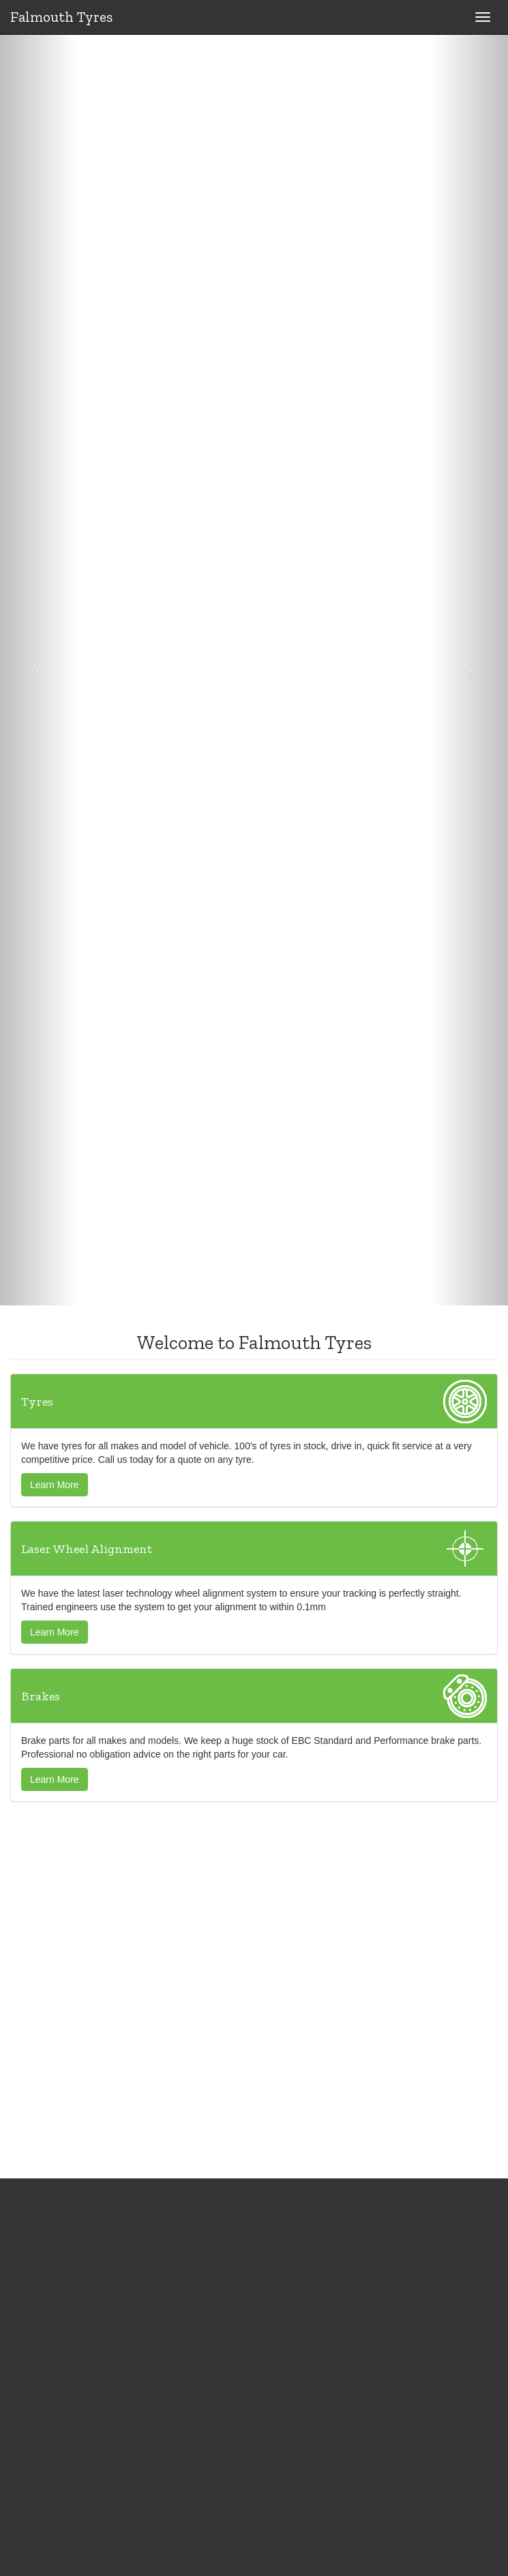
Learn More (54, 1484)
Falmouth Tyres (61, 16)
